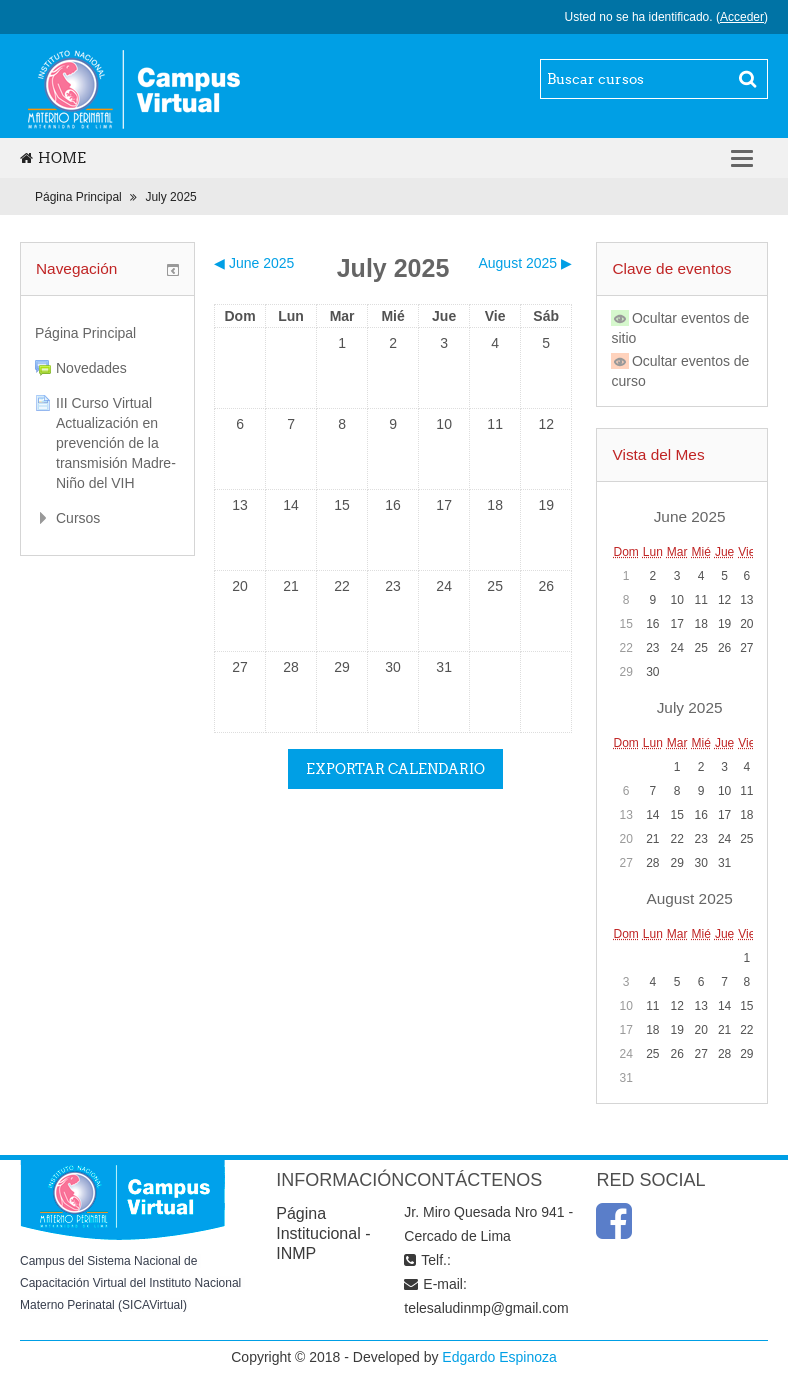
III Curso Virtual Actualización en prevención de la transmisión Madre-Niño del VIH (116, 443)
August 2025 (689, 898)
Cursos (78, 518)
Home (53, 158)
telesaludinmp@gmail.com (486, 1308)
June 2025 (690, 516)
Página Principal (78, 197)
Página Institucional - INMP (323, 1233)
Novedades (91, 368)
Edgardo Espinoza (499, 1357)
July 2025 (170, 197)
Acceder (742, 17)
